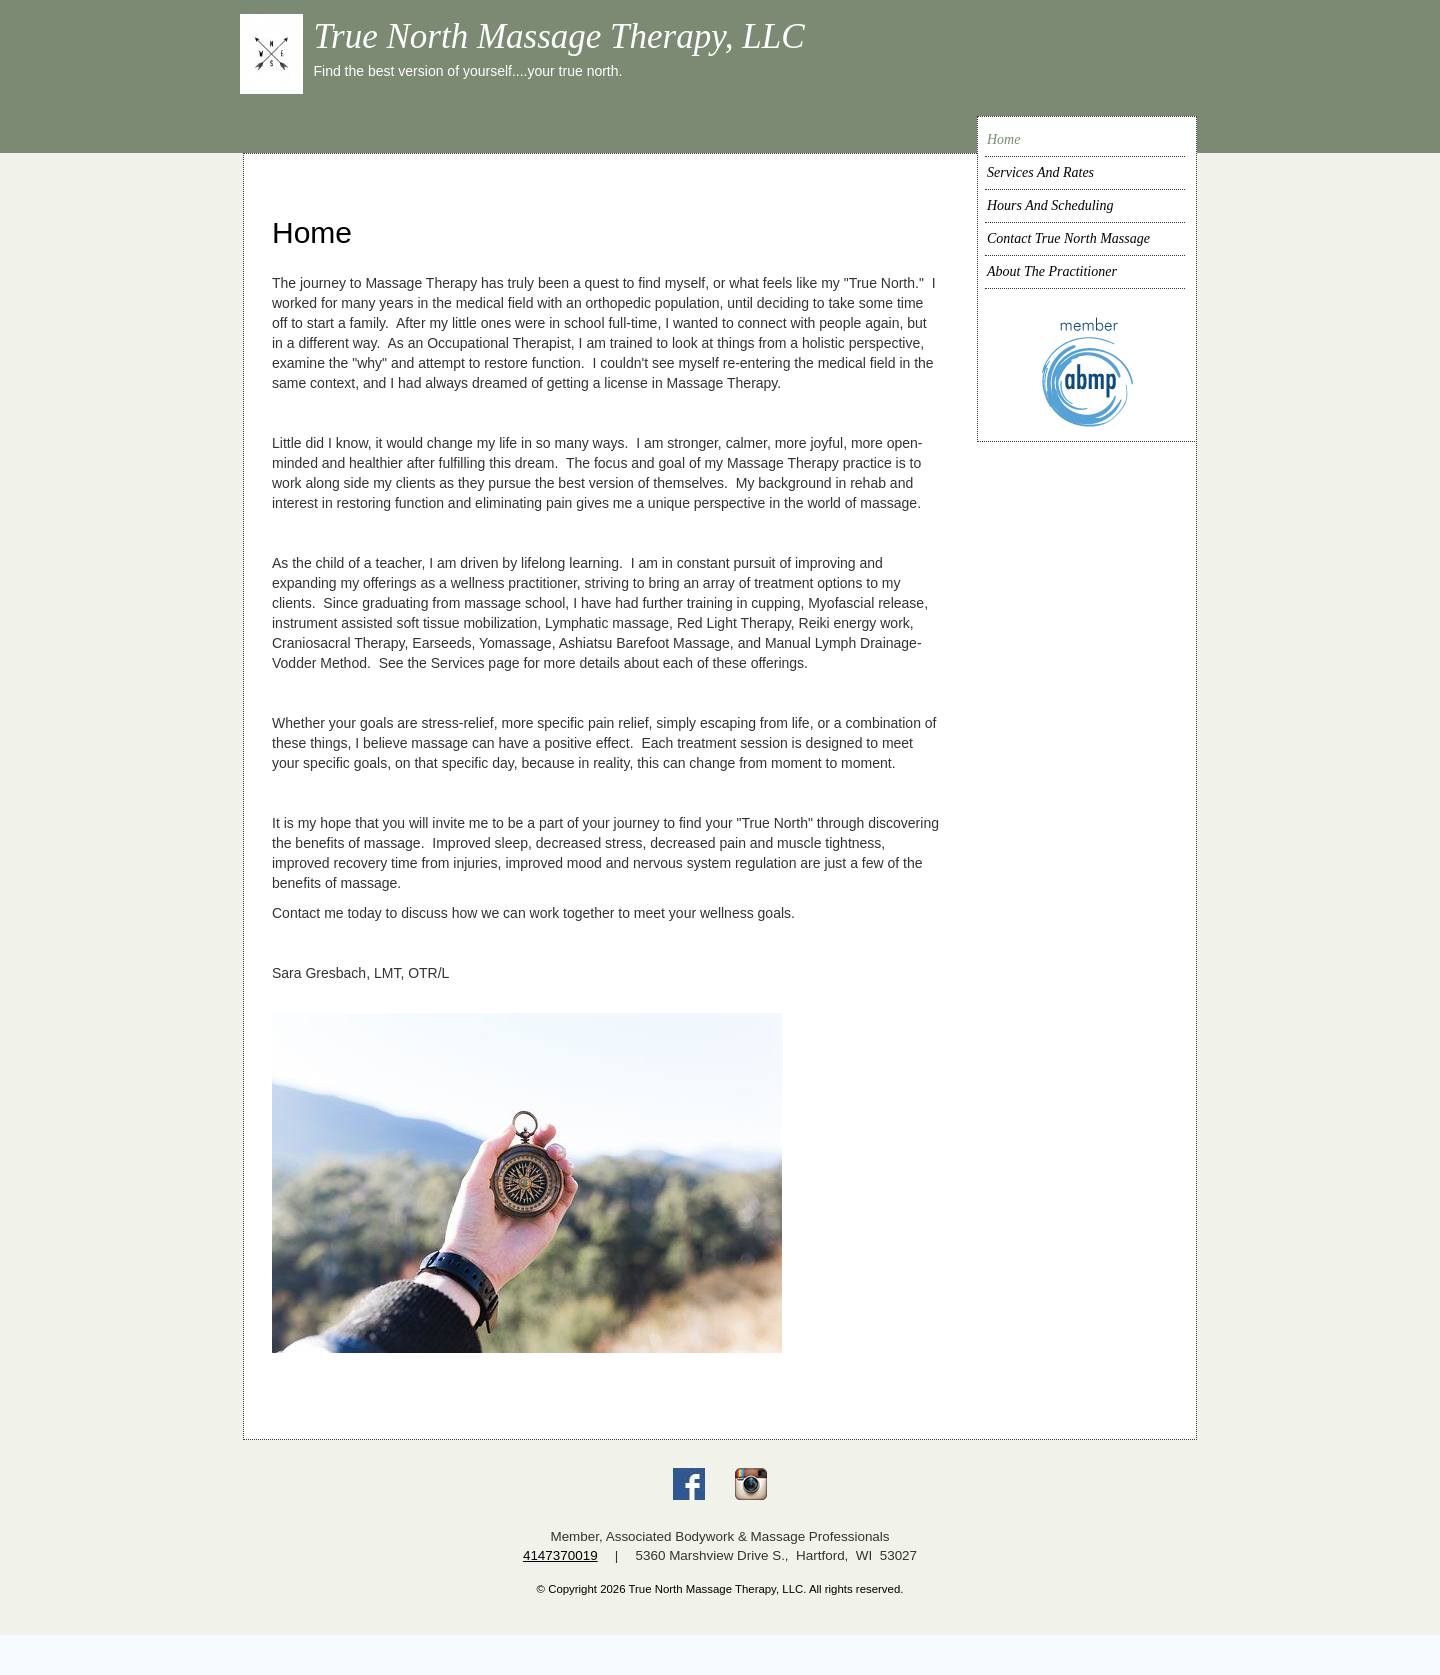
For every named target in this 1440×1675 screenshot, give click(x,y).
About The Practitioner (1052, 271)
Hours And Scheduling (1050, 205)
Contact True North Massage (1068, 238)
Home (1003, 139)
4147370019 (560, 1555)
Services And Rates (1040, 172)
